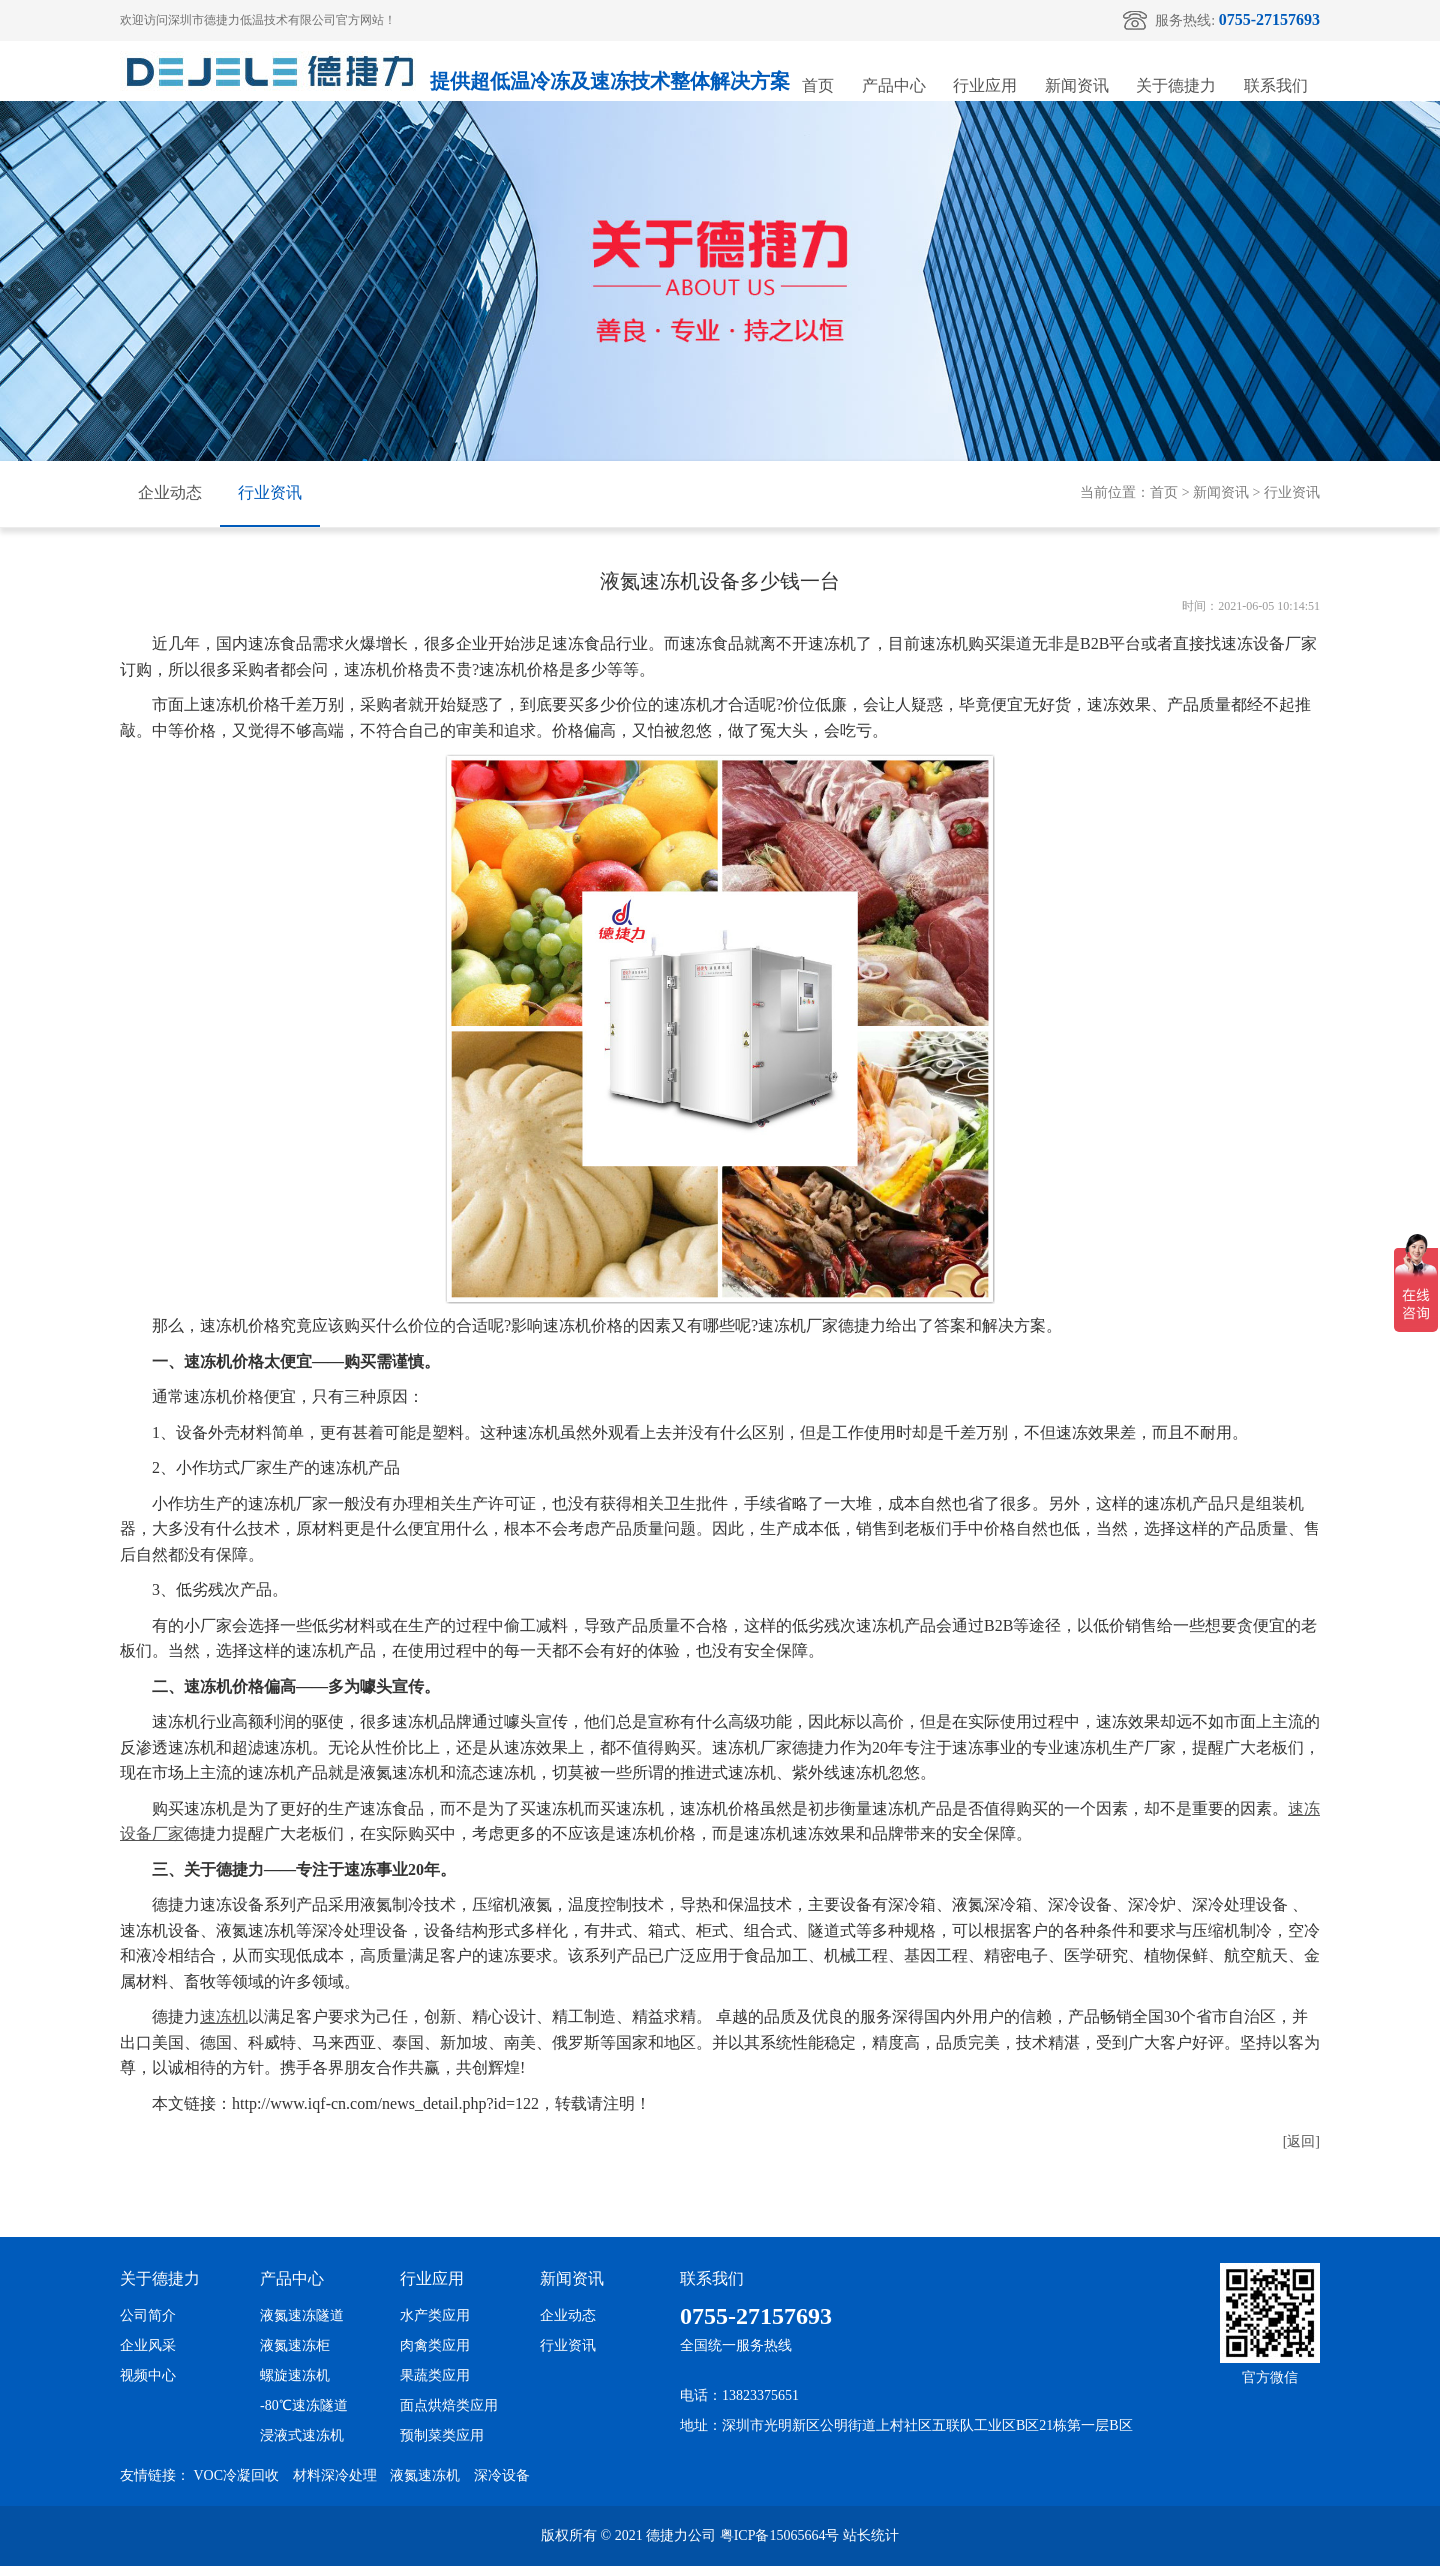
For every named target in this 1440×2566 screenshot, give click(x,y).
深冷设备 (502, 2475)
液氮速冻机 (425, 2475)
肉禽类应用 (435, 2345)
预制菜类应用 (442, 2435)
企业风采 (148, 2345)
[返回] (1301, 2141)
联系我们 (1276, 85)
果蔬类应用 (435, 2375)
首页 (818, 85)
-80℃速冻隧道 (304, 2405)
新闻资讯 (1077, 85)
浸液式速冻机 (302, 2435)
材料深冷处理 (335, 2475)
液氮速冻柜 (295, 2345)
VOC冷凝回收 (237, 2475)
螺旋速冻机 (295, 2375)
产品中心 (894, 85)
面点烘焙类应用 (449, 2405)
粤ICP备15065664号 (780, 2535)
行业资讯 (270, 492)
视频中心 (148, 2375)
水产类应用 (435, 2315)
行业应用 (985, 85)
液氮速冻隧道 (302, 2315)
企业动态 (170, 492)
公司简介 (148, 2315)
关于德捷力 (1176, 85)
